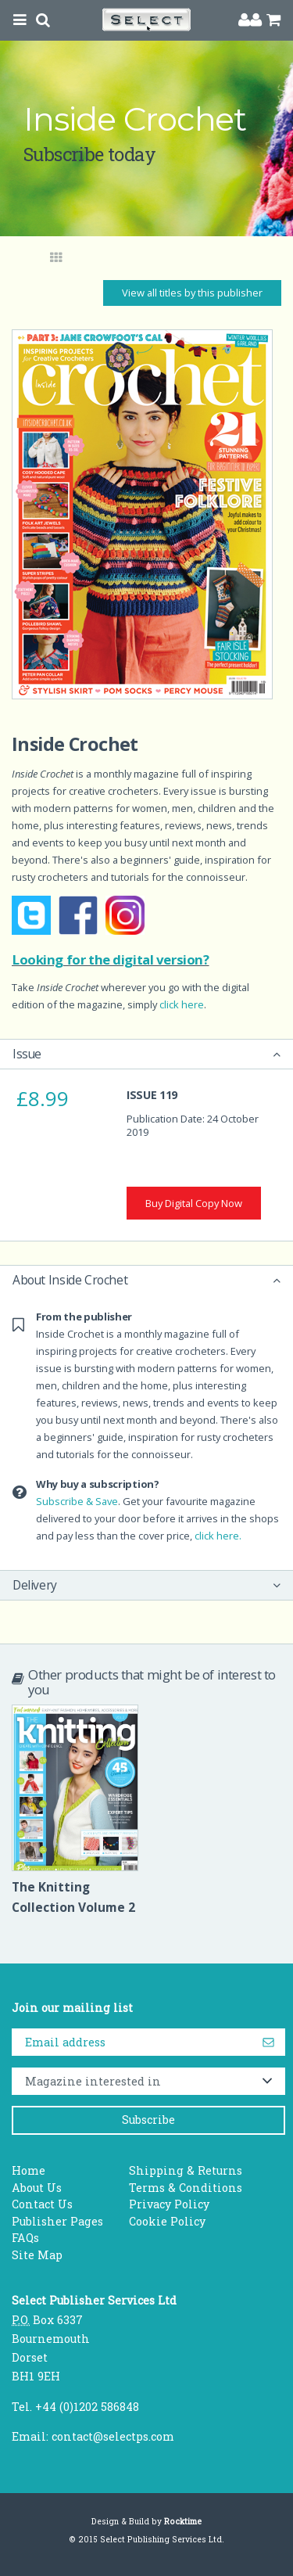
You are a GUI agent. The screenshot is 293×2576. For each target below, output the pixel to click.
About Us (37, 2187)
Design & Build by (146, 2521)
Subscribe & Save (77, 1501)
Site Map (37, 2254)
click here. (218, 1536)
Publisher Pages (57, 2221)
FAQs (25, 2237)
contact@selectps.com (113, 2436)
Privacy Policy (169, 2204)
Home (28, 2170)
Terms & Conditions (185, 2187)
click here (181, 1004)
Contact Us (42, 2204)
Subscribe (148, 2119)
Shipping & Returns (185, 2170)
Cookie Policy (167, 2221)
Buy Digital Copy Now (193, 1203)
